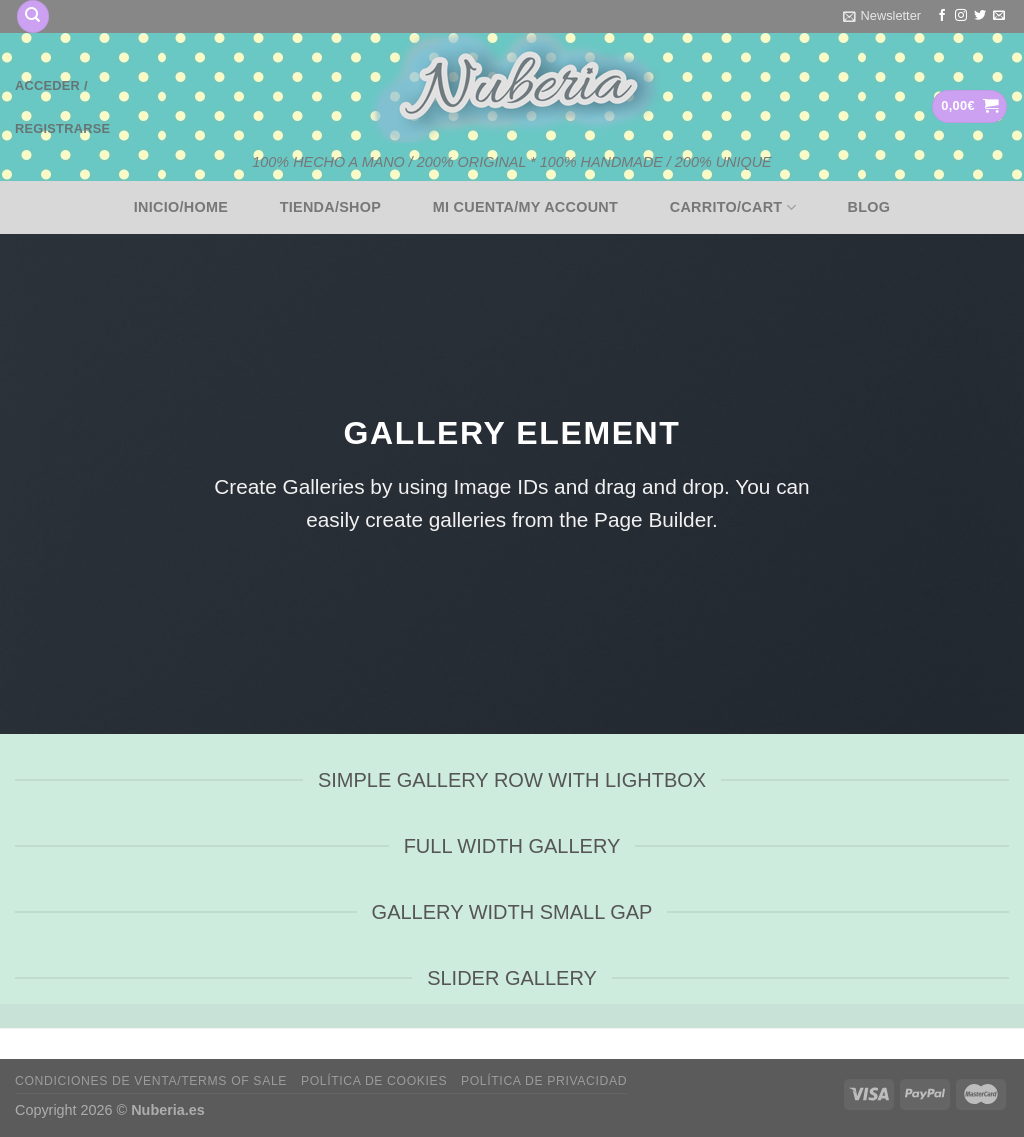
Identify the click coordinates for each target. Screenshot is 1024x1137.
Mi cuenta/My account (525, 207)
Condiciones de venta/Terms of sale (151, 1081)
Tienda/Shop (331, 207)
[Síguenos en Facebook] (942, 16)
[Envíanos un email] (999, 16)
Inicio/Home (181, 207)
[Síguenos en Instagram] (961, 16)
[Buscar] (33, 16)
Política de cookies (374, 1081)
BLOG (869, 207)
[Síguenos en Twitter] (980, 16)
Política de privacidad (544, 1081)
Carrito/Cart (733, 207)
